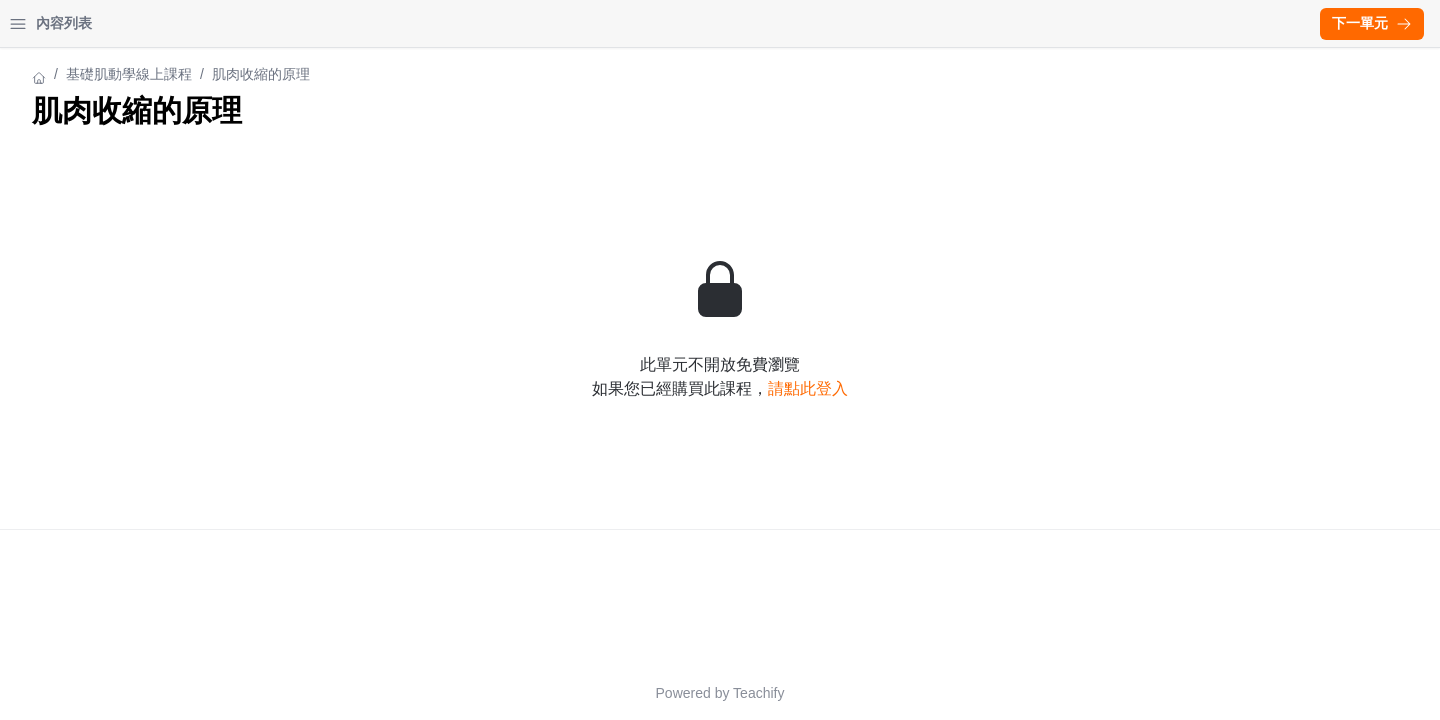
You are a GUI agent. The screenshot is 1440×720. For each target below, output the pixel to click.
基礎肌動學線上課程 (79, 74)
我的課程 (124, 23)
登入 (206, 23)
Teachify (933, 693)
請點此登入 (983, 388)
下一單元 (1372, 23)
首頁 (42, 23)
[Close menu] (325, 24)
